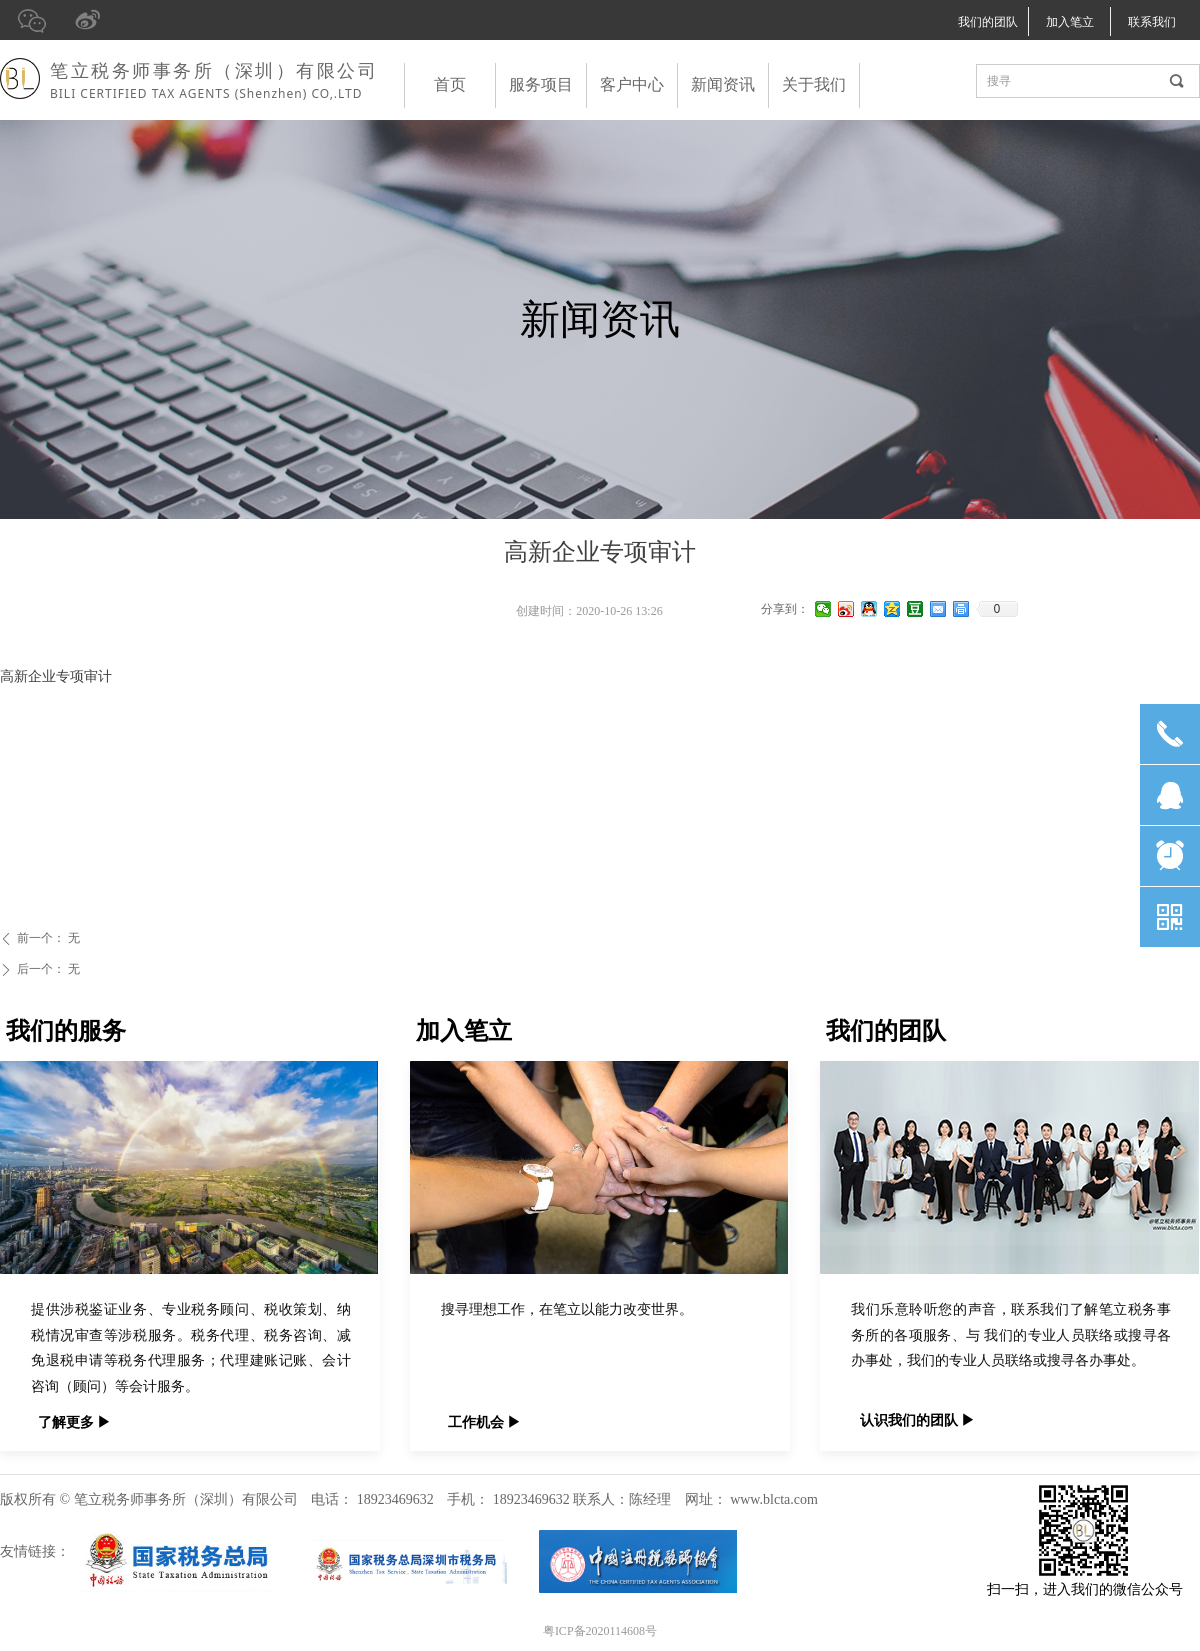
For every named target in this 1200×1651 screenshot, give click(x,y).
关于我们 (814, 84)
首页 (450, 84)
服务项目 (541, 84)
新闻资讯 (723, 84)
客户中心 (632, 84)
